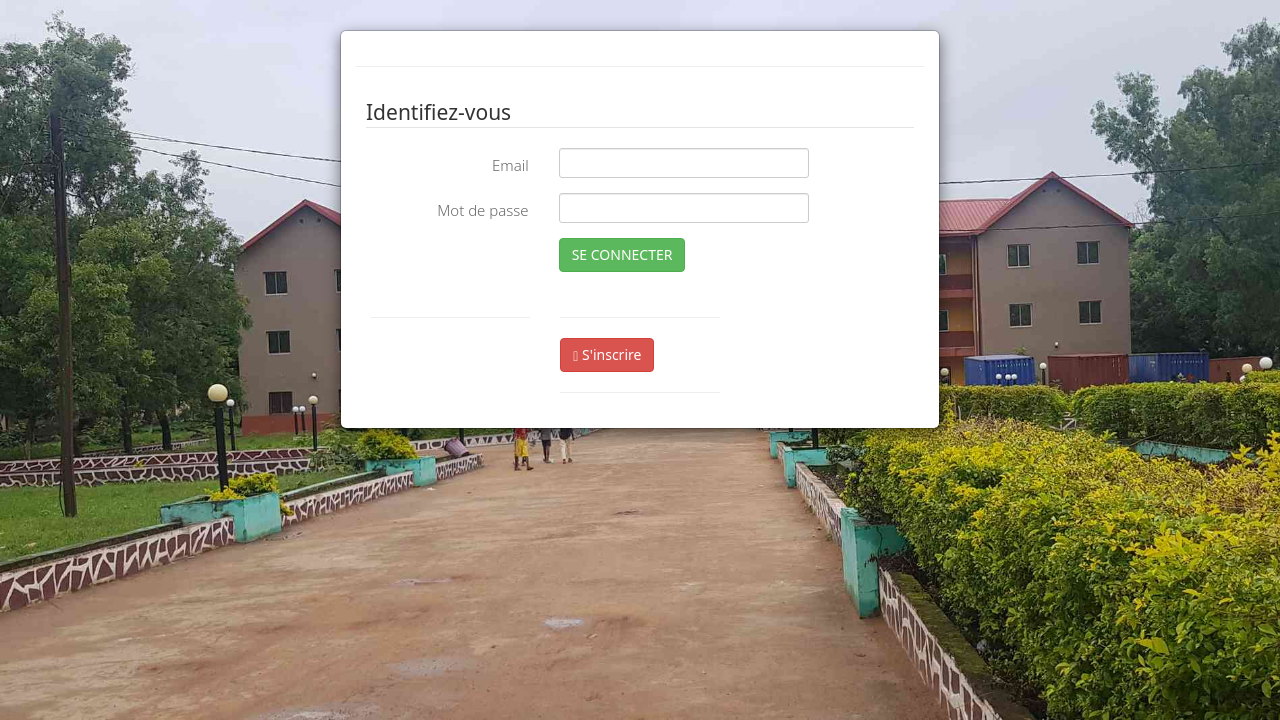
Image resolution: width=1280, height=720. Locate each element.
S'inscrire (607, 354)
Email (510, 165)
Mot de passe (482, 210)
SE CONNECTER (622, 254)
